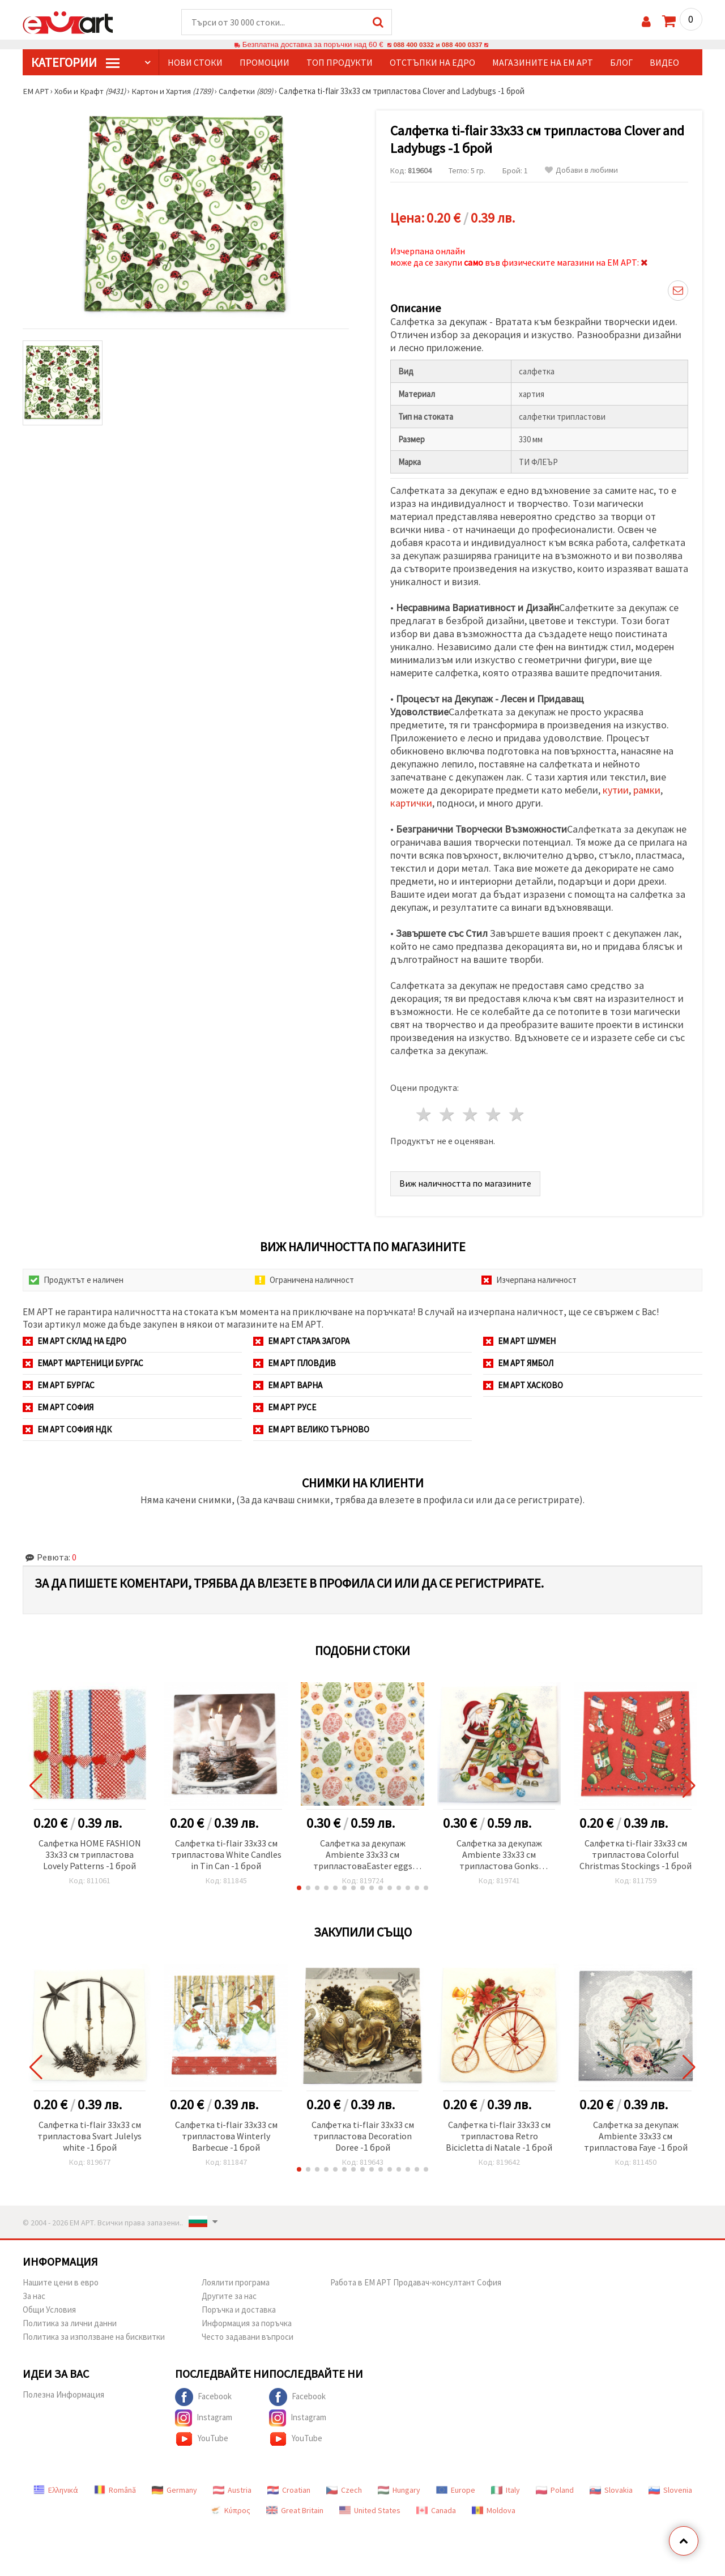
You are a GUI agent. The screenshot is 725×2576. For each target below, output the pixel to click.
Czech (344, 2490)
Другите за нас (229, 2296)
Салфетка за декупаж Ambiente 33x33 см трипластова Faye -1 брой (636, 2136)
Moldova (493, 2511)
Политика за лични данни (70, 2323)
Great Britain (294, 2511)
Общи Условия (49, 2310)
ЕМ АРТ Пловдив (294, 1363)
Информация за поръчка (247, 2323)
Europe (455, 2490)
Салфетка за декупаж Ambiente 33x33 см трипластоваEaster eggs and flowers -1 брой (362, 1856)
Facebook (203, 2398)
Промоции (264, 63)
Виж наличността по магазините (465, 1183)
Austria (232, 2490)
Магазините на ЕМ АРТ (542, 63)
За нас (34, 2296)
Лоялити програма (236, 2283)
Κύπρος (230, 2511)
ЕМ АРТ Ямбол (518, 1363)
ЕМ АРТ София (58, 1407)
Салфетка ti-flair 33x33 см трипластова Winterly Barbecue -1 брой (226, 2136)
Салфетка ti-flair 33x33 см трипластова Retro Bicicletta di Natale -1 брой (499, 2136)
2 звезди (447, 1115)
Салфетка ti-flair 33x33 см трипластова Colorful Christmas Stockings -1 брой (635, 1855)
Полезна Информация (63, 2395)
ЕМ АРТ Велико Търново (311, 1430)
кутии (616, 790)
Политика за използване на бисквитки (94, 2337)
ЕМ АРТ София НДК (67, 1430)
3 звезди (471, 1115)
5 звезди (516, 1115)
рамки (646, 790)
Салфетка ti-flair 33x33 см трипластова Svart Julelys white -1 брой (89, 2136)
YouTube (201, 2439)
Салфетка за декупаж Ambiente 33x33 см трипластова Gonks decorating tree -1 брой (499, 1856)
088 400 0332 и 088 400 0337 (438, 45)
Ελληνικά (55, 2490)
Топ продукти (339, 63)
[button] (299, 1888)
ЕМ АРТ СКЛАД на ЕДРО (74, 1341)
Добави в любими (581, 171)
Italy (505, 2490)
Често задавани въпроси (247, 2337)
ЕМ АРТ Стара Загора (301, 1341)
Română (115, 2490)
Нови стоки (195, 63)
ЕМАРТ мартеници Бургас (83, 1363)
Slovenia (670, 2490)
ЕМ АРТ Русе (284, 1407)
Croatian (288, 2490)
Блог (621, 63)
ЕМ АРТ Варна (287, 1385)
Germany (174, 2490)
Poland (555, 2490)
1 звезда (424, 1115)
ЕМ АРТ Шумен (519, 1341)
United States (369, 2511)
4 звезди (493, 1115)
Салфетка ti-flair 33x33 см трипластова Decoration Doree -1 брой (363, 2136)
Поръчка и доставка (239, 2310)
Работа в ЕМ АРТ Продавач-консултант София (415, 2283)
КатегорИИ (75, 63)
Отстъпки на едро (432, 63)
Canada (436, 2511)
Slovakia (611, 2490)
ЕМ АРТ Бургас (59, 1385)
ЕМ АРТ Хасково (523, 1385)
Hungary (399, 2490)
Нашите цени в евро (61, 2283)
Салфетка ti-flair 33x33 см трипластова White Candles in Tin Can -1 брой (226, 1855)
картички (411, 803)
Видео (664, 63)
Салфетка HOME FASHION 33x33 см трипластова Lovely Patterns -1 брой (90, 1855)
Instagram (203, 2418)
